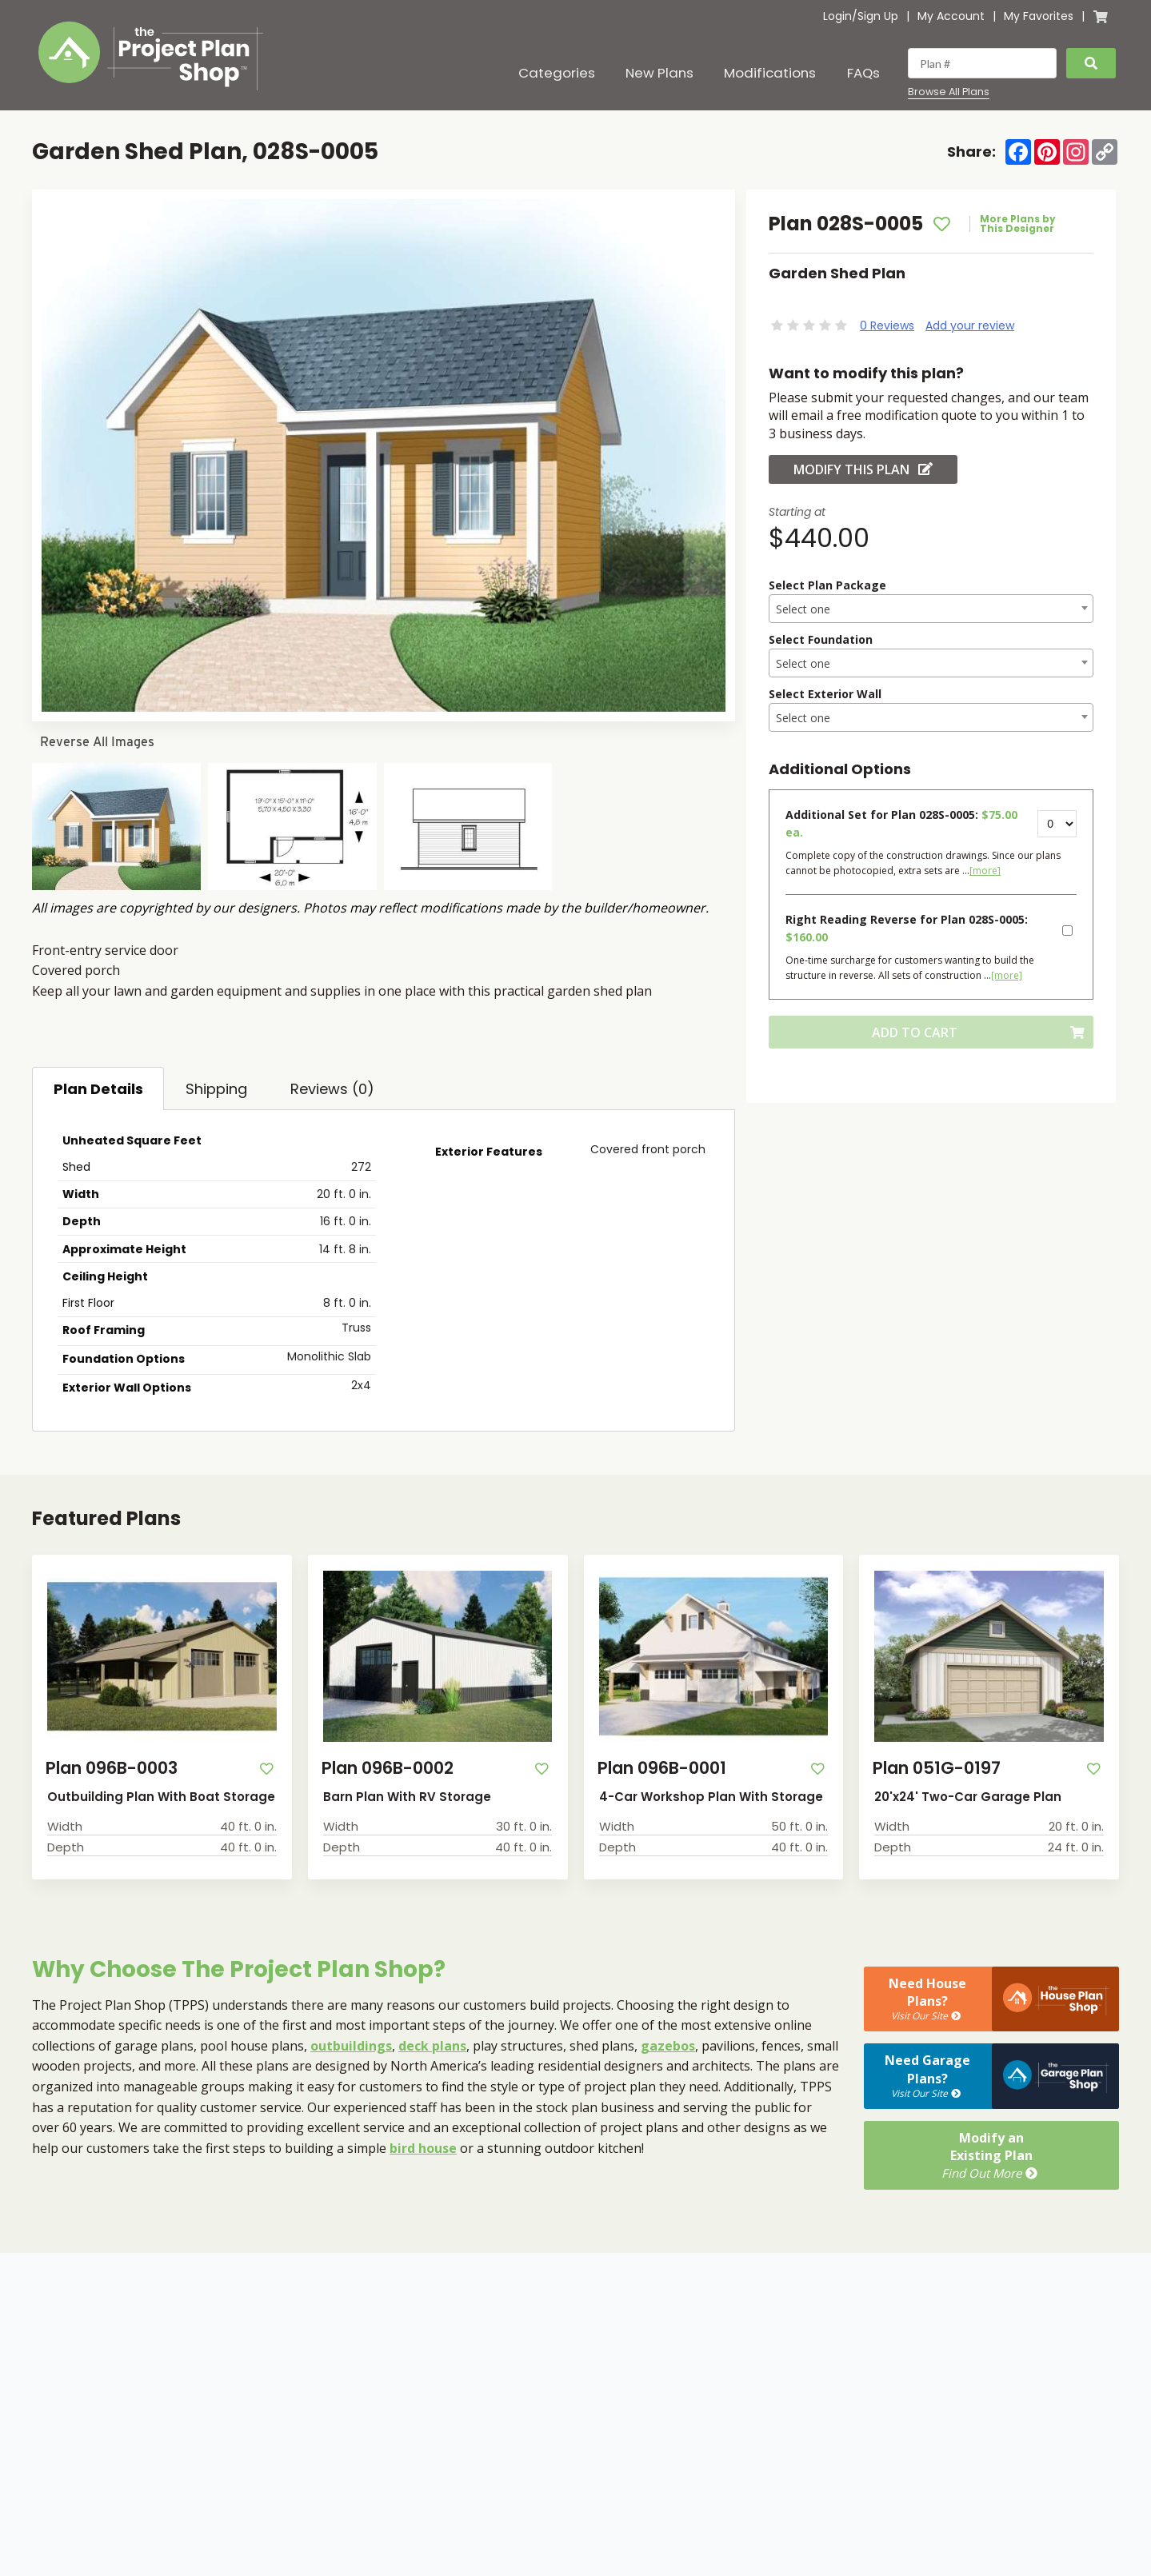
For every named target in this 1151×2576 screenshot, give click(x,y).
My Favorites (1038, 16)
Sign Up (877, 16)
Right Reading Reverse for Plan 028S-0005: (906, 928)
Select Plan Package (827, 585)
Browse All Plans (948, 92)
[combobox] (931, 608)
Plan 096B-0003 (112, 1768)
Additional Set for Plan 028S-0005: (901, 823)
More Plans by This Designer (1018, 224)
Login (837, 16)
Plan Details (98, 1089)
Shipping (216, 1089)
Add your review (969, 325)
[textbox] (931, 609)
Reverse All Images (97, 741)
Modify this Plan (863, 469)
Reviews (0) (332, 1089)
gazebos (668, 2046)
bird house (423, 2148)
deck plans (432, 2046)
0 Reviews (887, 325)
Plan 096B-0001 (661, 1768)
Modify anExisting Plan (991, 2155)
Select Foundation (821, 639)
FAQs (863, 72)
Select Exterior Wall (825, 693)
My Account (951, 16)
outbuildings (351, 2046)
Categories (556, 72)
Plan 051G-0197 (937, 1768)
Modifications (770, 72)
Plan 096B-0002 (388, 1768)
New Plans (659, 72)
